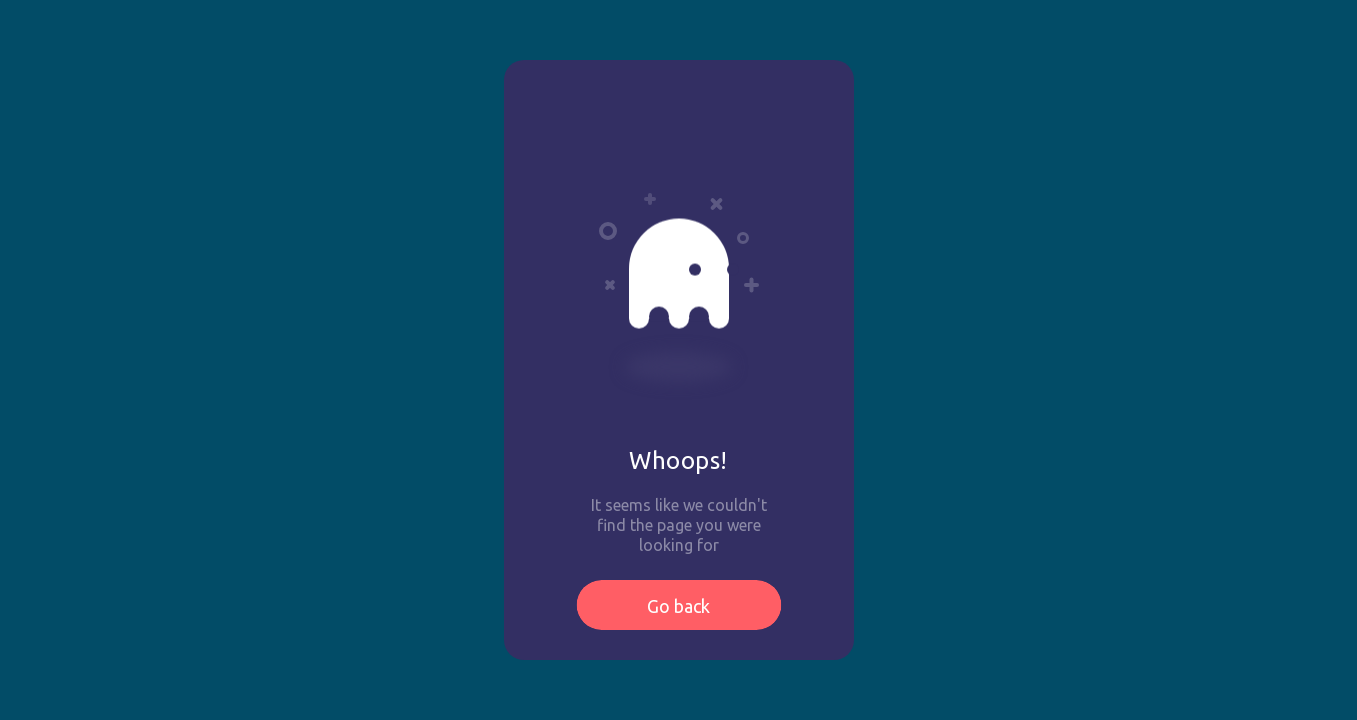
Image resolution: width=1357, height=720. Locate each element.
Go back (678, 606)
